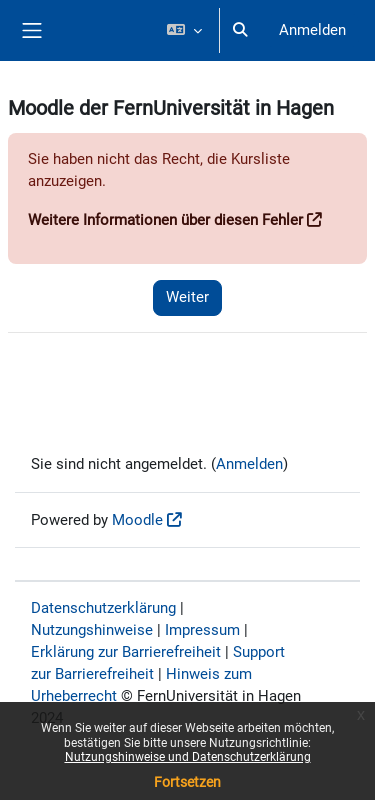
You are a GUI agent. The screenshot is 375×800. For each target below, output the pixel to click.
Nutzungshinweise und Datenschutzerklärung (188, 757)
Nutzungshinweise (92, 630)
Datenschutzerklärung (103, 608)
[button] (183, 30)
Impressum (202, 630)
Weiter (187, 297)
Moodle (137, 520)
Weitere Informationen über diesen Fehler (165, 220)
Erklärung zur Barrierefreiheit (126, 652)
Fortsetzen (187, 782)
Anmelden (312, 30)
